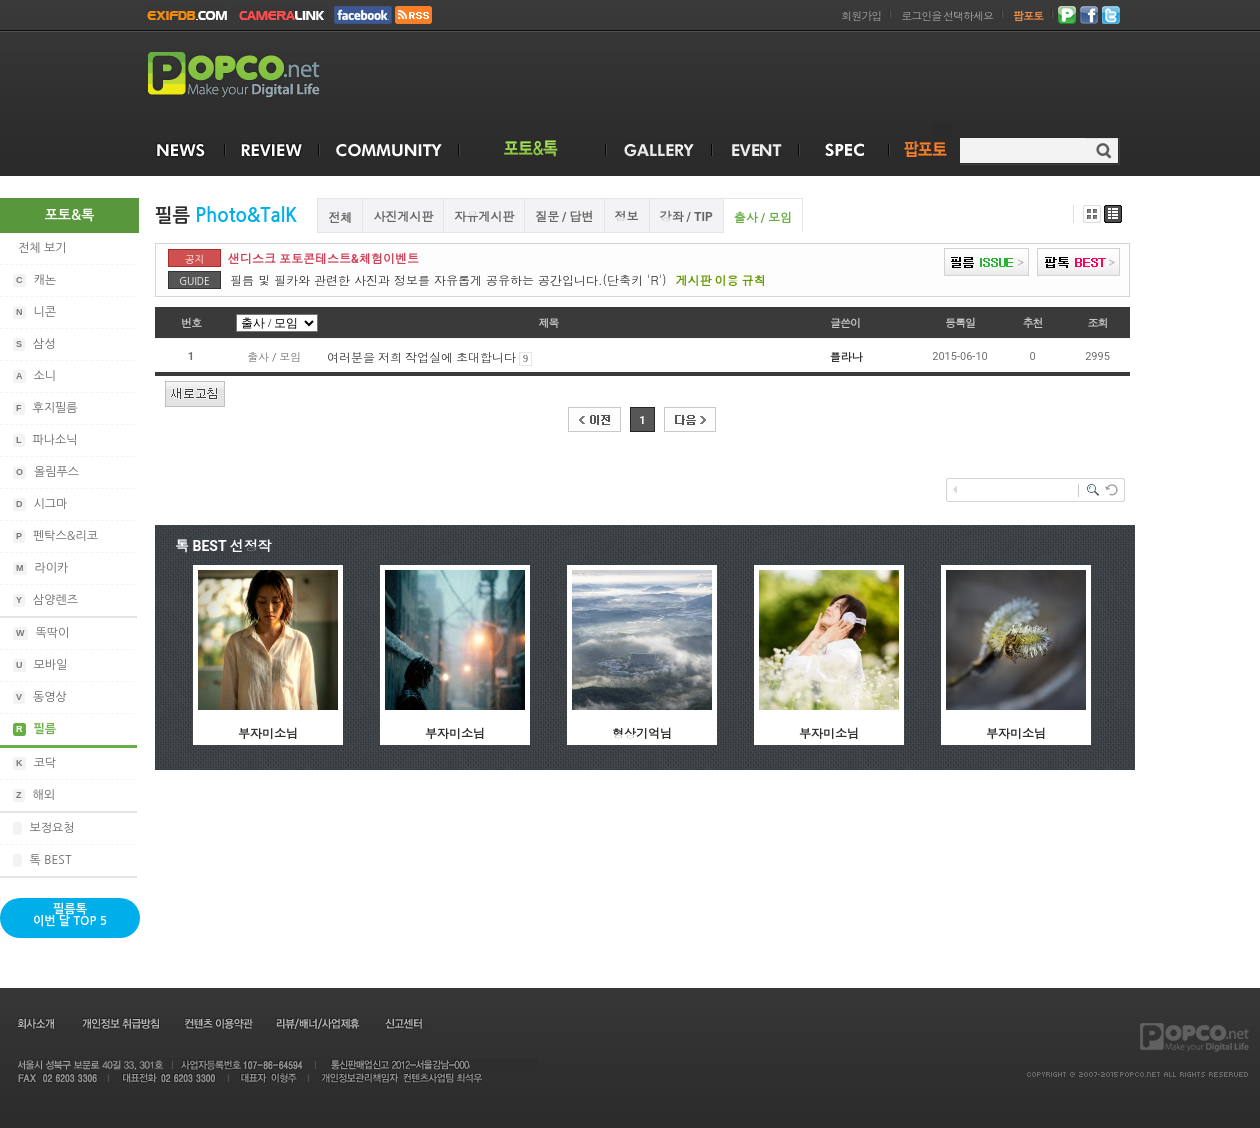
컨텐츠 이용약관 (217, 1023)
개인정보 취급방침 (120, 1023)
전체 (340, 218)
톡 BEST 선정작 (223, 546)
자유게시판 (484, 217)
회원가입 (861, 16)
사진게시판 (403, 217)
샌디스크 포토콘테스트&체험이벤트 (323, 259)
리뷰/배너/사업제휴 (317, 1023)
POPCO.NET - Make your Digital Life (257, 75)
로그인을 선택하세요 (947, 16)
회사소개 (34, 1023)
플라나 (846, 357)
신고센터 (403, 1023)
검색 (1103, 150)
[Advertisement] (1198, 498)
